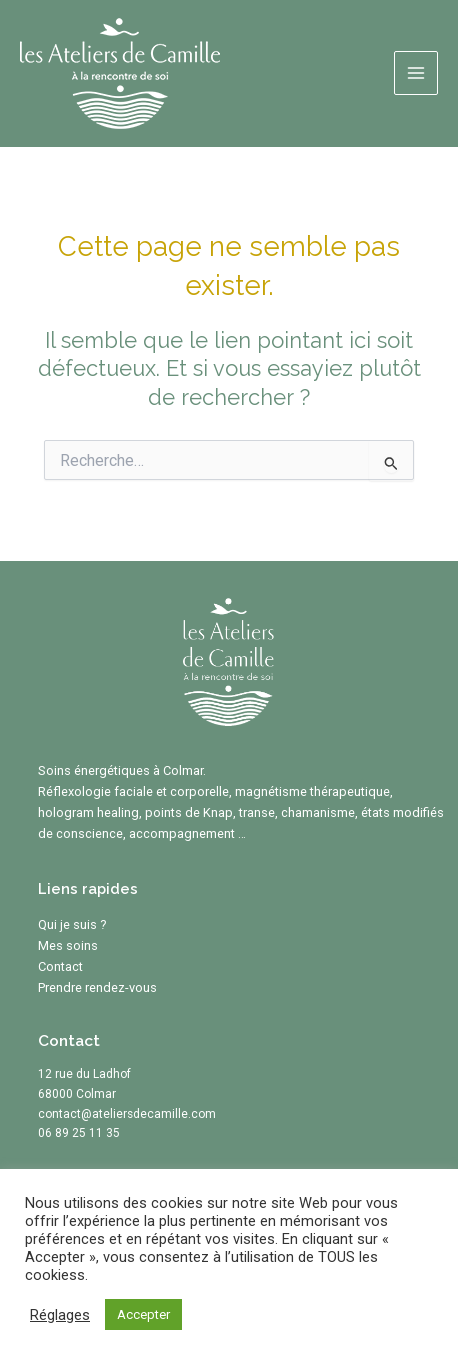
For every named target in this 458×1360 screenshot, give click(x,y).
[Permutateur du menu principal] (416, 73)
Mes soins (68, 945)
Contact (60, 966)
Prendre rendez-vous (97, 987)
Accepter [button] (143, 1314)
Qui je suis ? (72, 924)
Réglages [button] (60, 1315)
